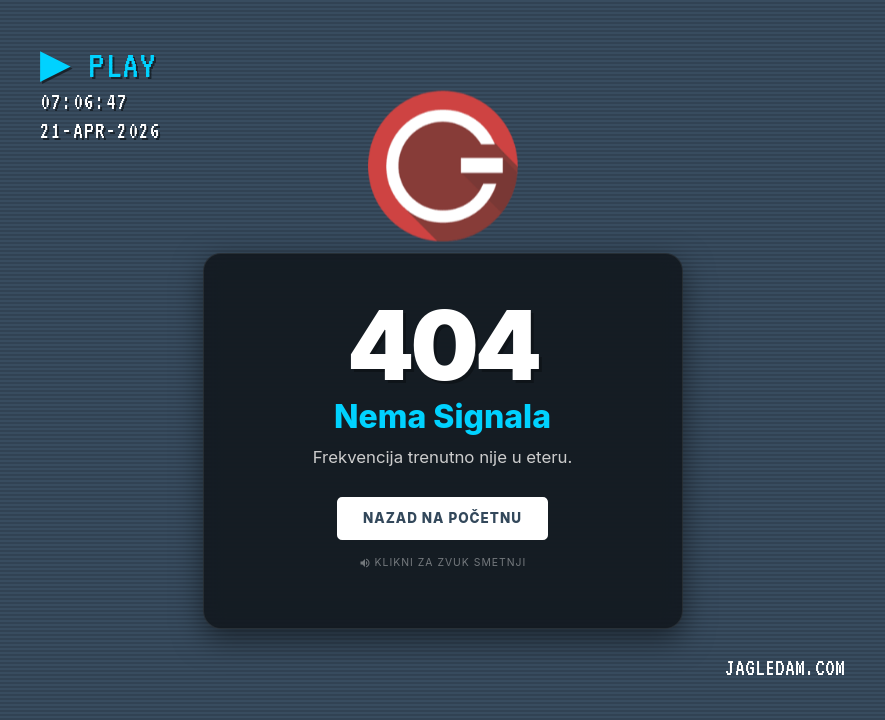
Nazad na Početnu (442, 521)
